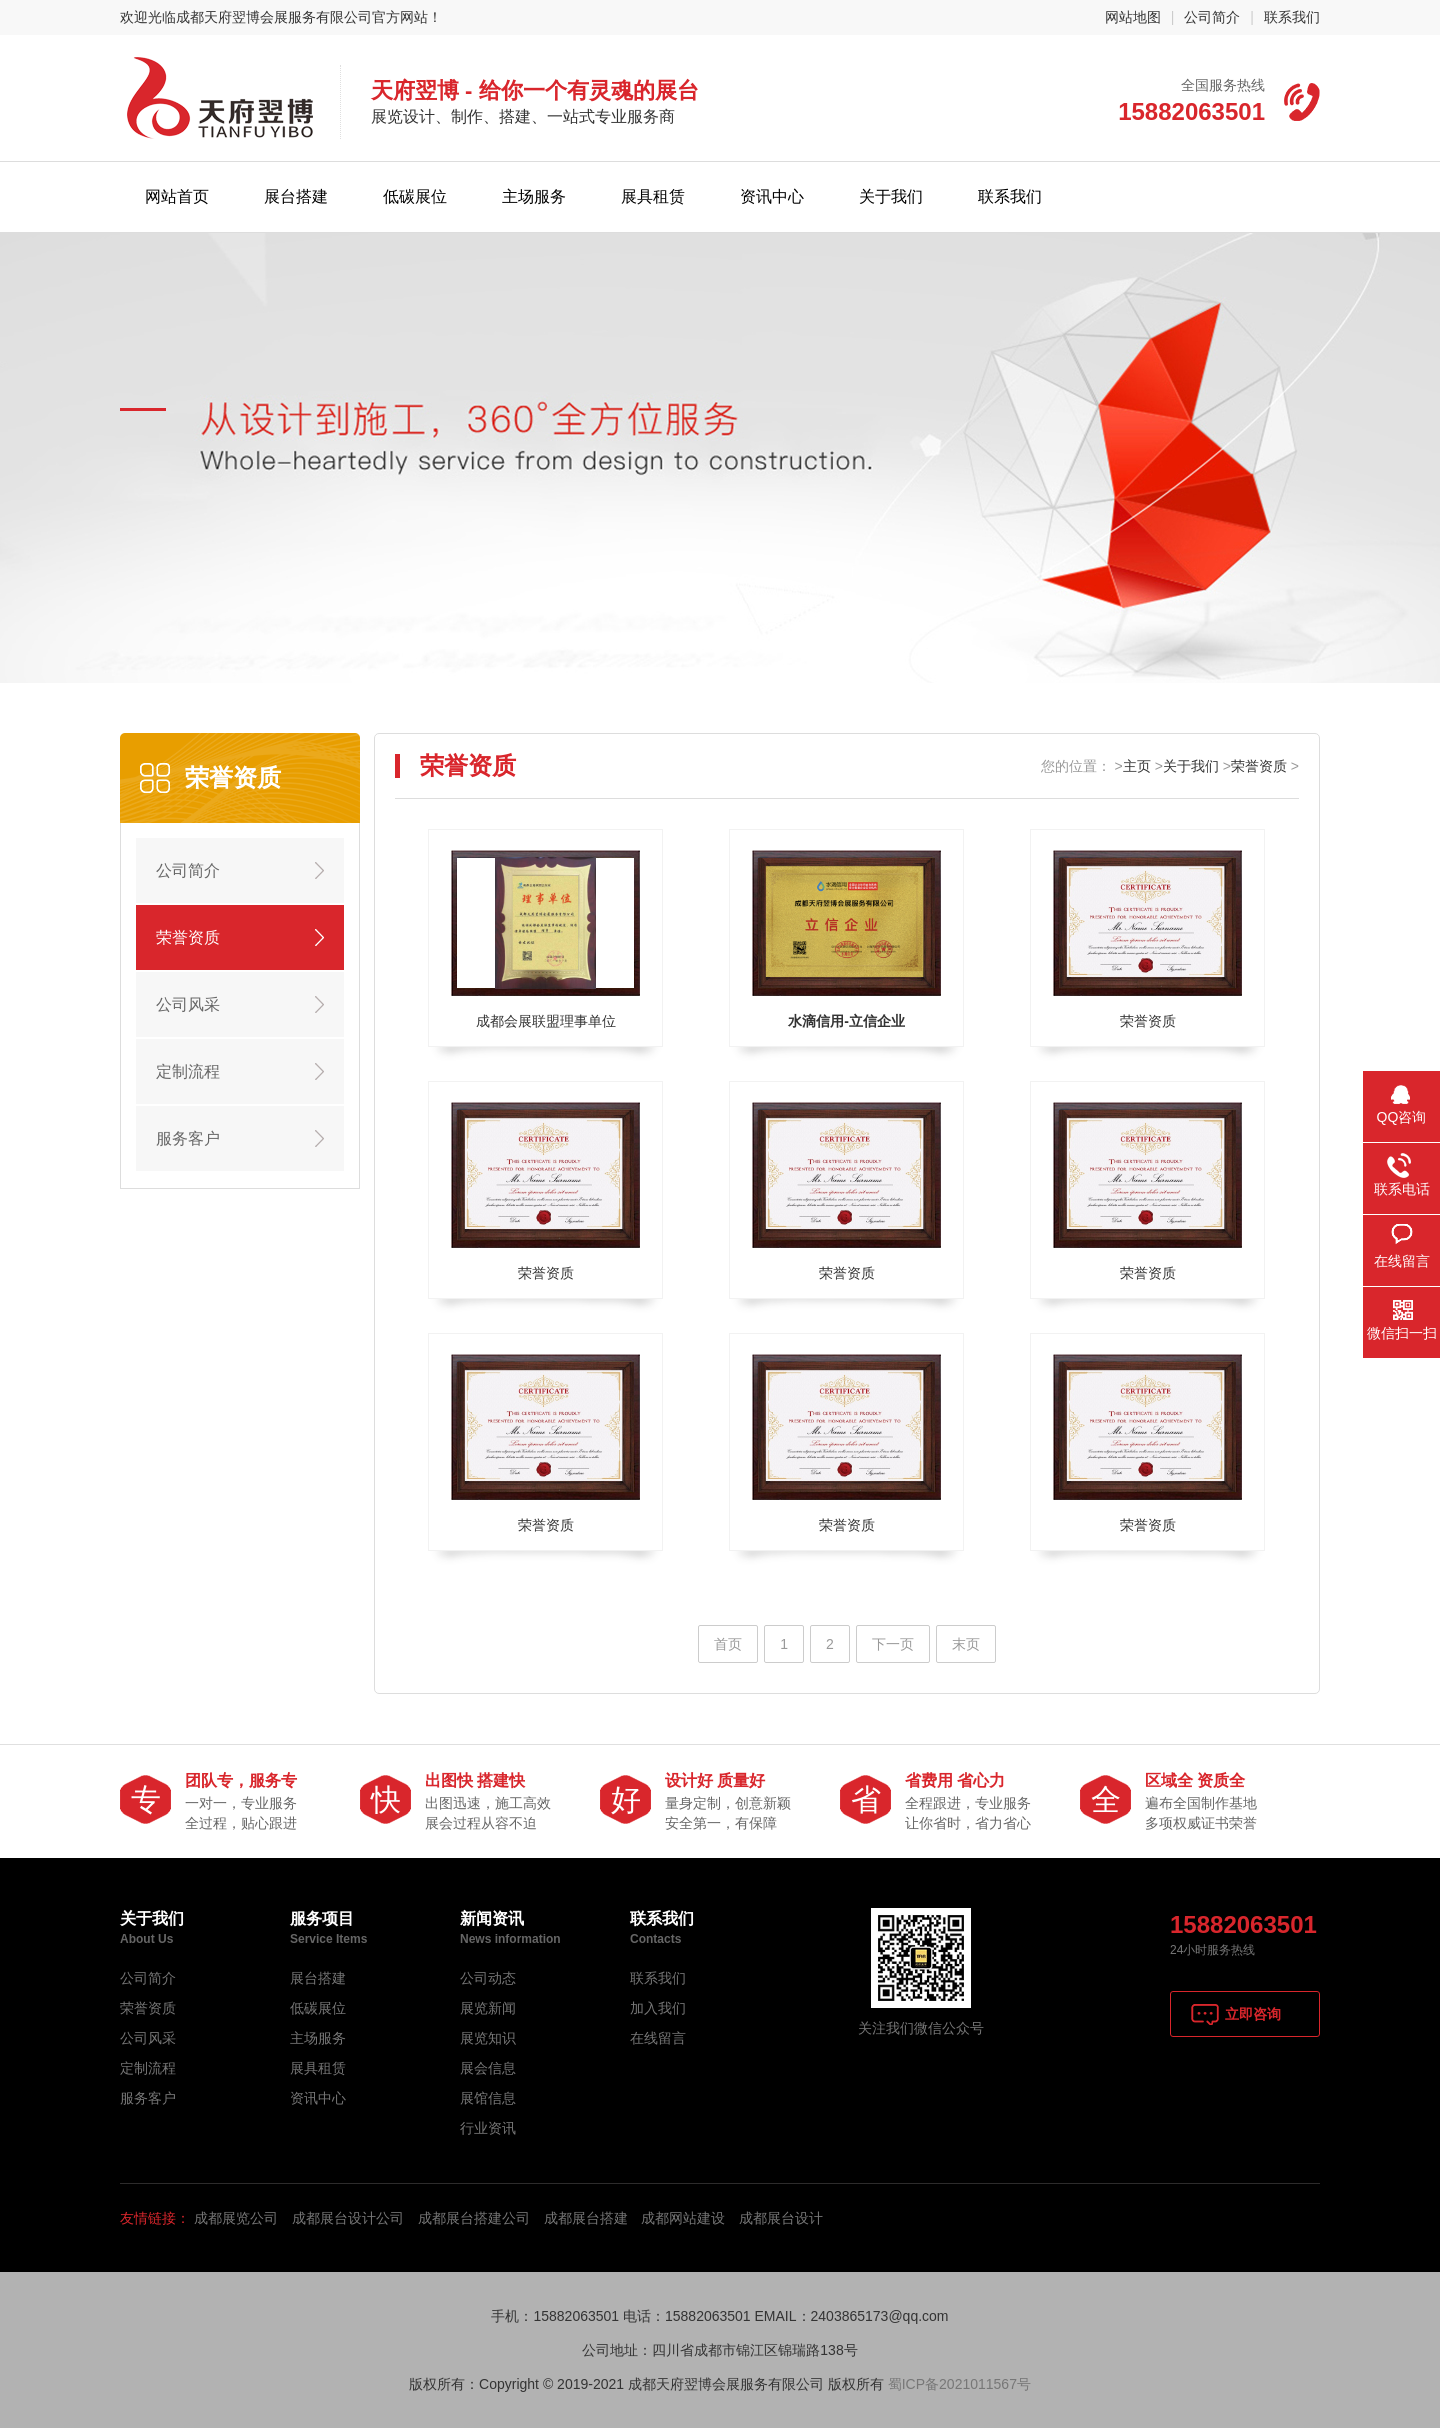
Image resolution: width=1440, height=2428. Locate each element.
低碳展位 (415, 196)
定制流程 (188, 1071)
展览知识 (488, 2038)
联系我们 (1292, 17)
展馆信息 (488, 2098)
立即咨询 (1253, 2014)
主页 (1137, 766)
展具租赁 (653, 196)
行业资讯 (488, 2128)
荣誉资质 (188, 937)
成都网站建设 (683, 2218)
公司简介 (1212, 17)
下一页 (893, 1644)
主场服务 (534, 196)
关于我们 (891, 196)
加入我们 (658, 2008)
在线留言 (658, 2038)
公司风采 (188, 1004)
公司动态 (488, 1978)
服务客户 (188, 1138)
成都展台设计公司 (348, 2218)
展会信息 (488, 2068)
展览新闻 (488, 2008)
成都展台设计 (781, 2218)
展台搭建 (296, 196)
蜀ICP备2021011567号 (959, 2384)
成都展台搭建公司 (474, 2218)
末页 (966, 1644)
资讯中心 (772, 196)
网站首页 (177, 196)
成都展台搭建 (586, 2218)
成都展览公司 (236, 2218)
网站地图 (1133, 17)
